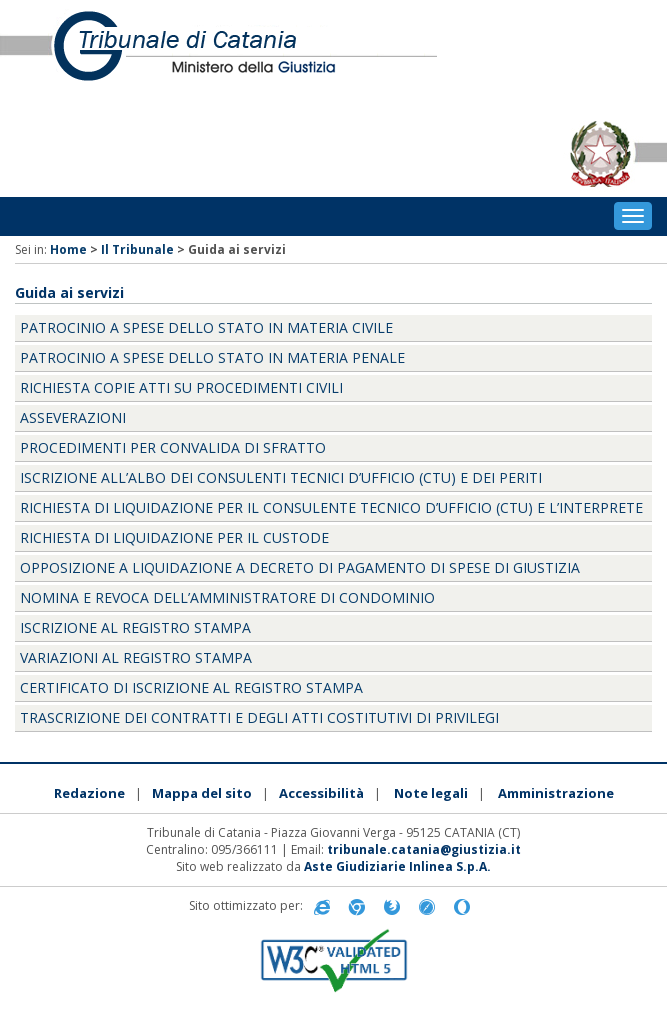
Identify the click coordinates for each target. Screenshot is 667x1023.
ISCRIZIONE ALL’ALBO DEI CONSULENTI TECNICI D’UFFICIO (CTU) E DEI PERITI (281, 477)
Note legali (431, 793)
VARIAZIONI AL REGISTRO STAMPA (136, 657)
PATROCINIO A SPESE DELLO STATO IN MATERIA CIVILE (206, 327)
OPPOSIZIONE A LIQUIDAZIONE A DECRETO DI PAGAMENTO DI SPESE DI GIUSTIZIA (300, 567)
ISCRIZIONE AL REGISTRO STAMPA (135, 627)
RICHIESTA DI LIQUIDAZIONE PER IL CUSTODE (174, 537)
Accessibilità (321, 793)
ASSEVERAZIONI (73, 417)
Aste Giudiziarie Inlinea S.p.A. (397, 866)
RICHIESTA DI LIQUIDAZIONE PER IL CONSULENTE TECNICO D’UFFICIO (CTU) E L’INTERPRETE (331, 507)
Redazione (89, 793)
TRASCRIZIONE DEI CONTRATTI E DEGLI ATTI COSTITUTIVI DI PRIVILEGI (259, 717)
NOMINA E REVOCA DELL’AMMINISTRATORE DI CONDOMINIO (227, 597)
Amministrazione (556, 793)
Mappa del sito (202, 793)
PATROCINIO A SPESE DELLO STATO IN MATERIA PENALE (212, 357)
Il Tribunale (137, 249)
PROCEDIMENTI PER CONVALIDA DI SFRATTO (173, 447)
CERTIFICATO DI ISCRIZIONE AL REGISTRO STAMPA (191, 687)
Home (68, 249)
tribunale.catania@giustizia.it (424, 849)
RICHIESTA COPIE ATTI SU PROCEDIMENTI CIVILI (181, 387)
